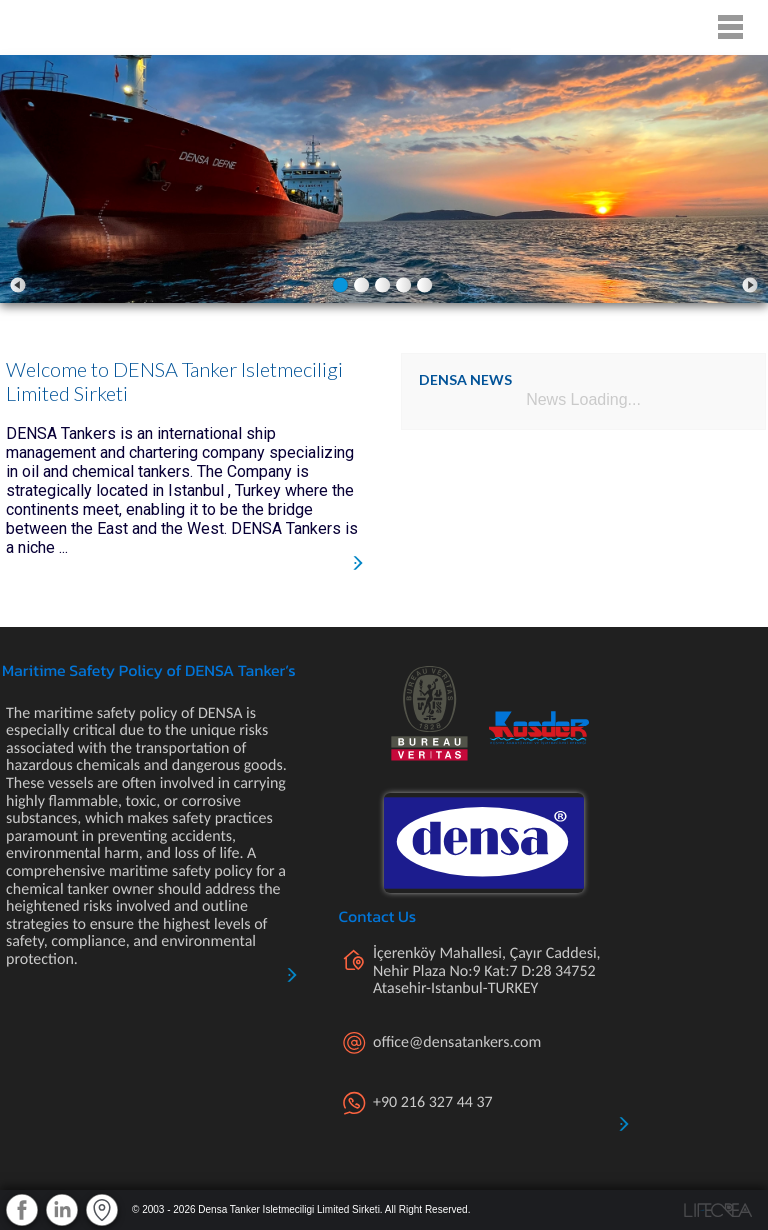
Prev (18, 285)
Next (750, 285)
